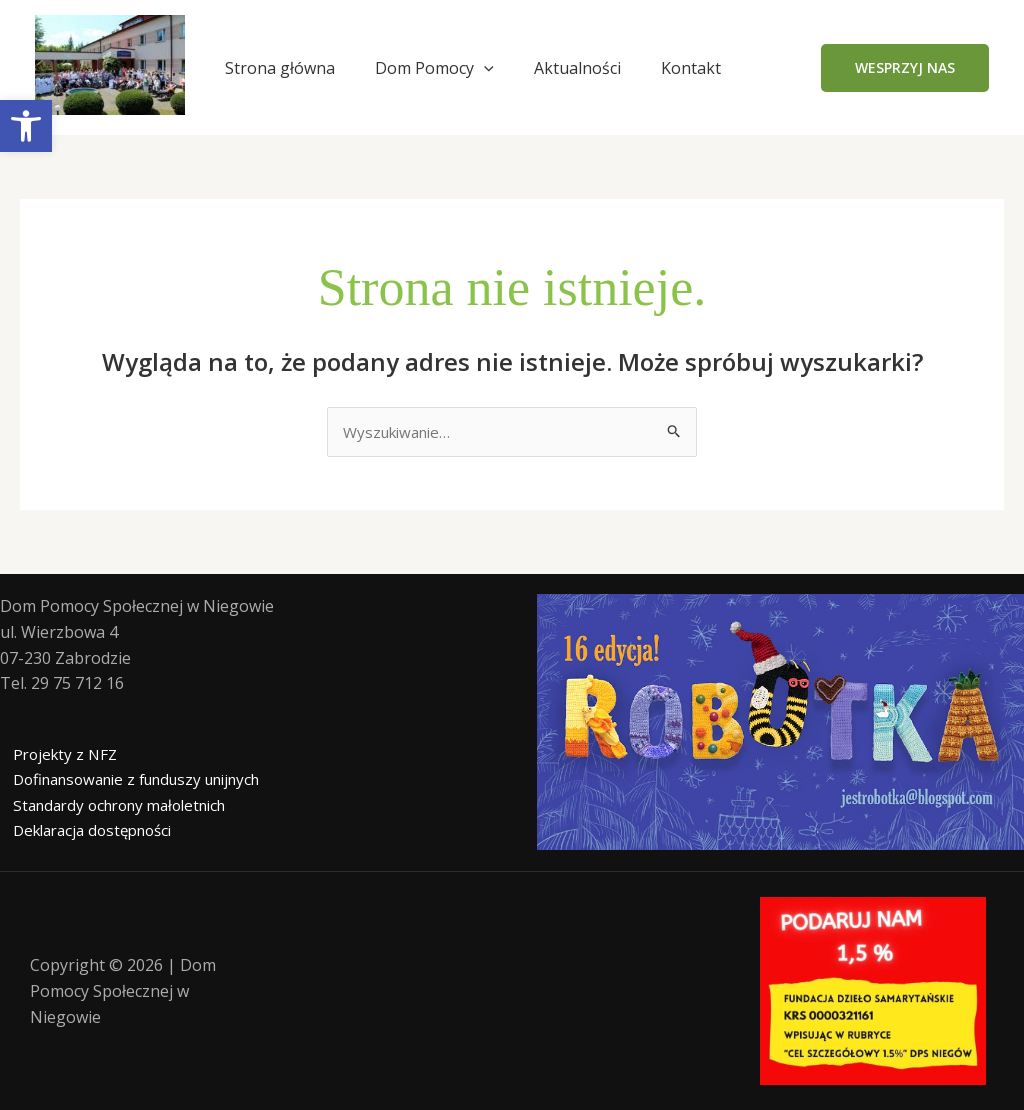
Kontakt (691, 68)
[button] (905, 68)
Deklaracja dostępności (87, 832)
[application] (484, 68)
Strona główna (280, 68)
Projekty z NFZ (55, 755)
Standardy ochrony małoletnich (116, 806)
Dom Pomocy (434, 68)
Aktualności (577, 68)
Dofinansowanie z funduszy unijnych (137, 781)
